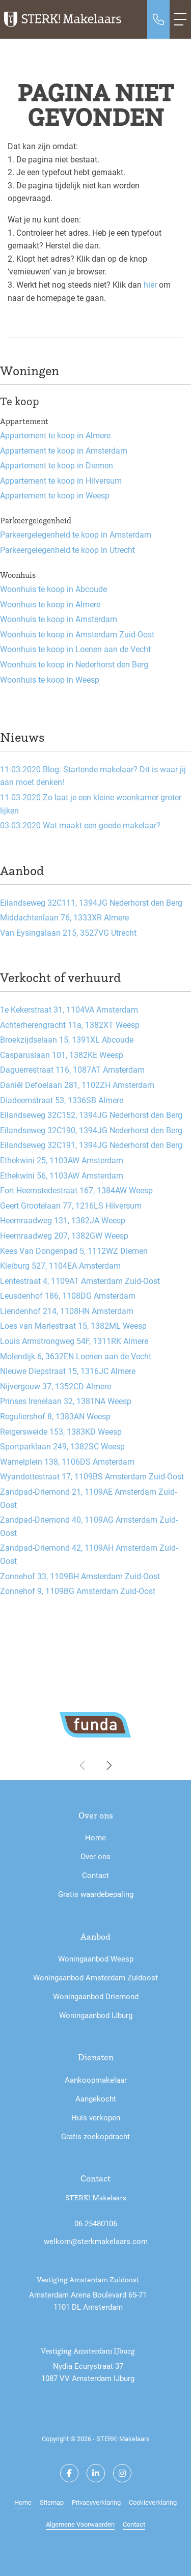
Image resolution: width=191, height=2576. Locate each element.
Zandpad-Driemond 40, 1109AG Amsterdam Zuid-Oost (89, 1526)
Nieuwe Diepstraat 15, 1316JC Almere (67, 1370)
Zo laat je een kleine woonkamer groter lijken (90, 804)
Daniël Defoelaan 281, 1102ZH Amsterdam (77, 1084)
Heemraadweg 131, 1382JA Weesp (62, 1220)
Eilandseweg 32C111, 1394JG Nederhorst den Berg (91, 902)
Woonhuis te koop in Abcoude (53, 588)
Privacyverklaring (96, 2502)
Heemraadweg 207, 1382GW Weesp (64, 1235)
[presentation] (83, 1765)
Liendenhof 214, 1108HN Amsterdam (66, 1310)
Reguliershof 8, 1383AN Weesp (55, 1416)
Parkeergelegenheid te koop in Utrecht (67, 549)
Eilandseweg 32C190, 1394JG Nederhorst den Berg (91, 1130)
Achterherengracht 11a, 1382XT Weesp (70, 1024)
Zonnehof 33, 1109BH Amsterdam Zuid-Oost (80, 1576)
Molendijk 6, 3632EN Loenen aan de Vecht (75, 1356)
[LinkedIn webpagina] (96, 2473)
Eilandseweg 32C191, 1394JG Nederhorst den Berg (91, 1144)
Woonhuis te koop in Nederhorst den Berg (74, 664)
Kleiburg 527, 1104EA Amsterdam (60, 1265)
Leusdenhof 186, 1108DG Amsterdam (67, 1295)
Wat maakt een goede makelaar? (80, 825)
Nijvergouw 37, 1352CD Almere (55, 1386)
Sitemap (52, 2502)
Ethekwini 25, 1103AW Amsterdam (61, 1160)
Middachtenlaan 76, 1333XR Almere (64, 917)
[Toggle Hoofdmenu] (180, 19)
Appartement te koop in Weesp (55, 495)
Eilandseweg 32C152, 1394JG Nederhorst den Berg (91, 1114)
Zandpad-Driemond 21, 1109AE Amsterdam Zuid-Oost (88, 1498)
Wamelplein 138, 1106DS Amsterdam (67, 1461)
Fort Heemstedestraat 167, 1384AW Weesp (76, 1190)
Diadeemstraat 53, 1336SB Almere (61, 1100)
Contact (134, 2523)
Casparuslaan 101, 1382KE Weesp (61, 1054)
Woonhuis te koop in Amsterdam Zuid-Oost (77, 634)
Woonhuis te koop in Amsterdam (58, 618)
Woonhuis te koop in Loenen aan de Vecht (75, 648)
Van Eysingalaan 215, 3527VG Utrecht (68, 932)
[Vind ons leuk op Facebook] (69, 2473)
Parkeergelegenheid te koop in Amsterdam (75, 534)
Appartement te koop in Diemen (56, 465)
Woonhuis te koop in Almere (50, 604)
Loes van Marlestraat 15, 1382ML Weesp (73, 1325)
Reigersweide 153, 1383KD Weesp (61, 1431)
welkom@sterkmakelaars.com (96, 2241)
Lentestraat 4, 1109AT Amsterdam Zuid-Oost (80, 1280)
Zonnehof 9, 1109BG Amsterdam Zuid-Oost (77, 1590)
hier (150, 284)
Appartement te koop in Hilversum (61, 480)
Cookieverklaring (153, 2502)
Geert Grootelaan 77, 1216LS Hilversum (71, 1205)
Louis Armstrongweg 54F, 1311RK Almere (74, 1340)
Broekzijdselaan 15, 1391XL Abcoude (66, 1039)
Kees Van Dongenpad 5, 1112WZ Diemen (74, 1250)
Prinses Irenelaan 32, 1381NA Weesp (65, 1400)
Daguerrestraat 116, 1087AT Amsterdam (72, 1069)
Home (23, 2502)
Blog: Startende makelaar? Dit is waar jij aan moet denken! (93, 776)
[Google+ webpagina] (122, 2473)
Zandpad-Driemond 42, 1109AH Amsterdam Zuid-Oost (89, 1554)
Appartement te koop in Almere (55, 435)
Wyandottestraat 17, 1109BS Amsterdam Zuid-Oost (92, 1476)
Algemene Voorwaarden (80, 2523)
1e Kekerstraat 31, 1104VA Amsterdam (69, 1009)
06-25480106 (95, 2223)
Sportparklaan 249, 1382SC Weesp (62, 1446)
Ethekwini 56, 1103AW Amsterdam (61, 1175)
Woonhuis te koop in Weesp (49, 679)
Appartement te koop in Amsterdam (63, 450)
